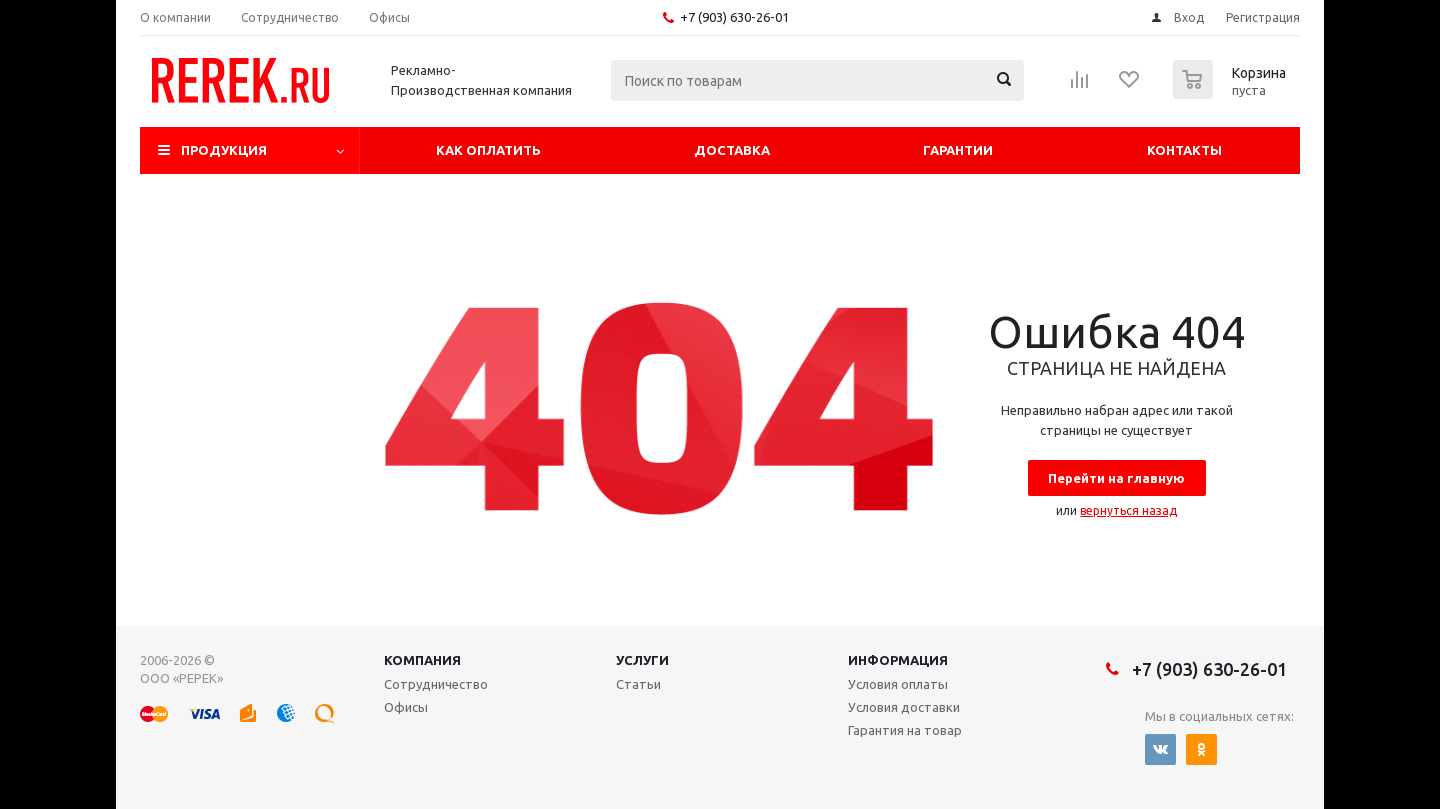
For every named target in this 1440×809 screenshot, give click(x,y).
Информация (898, 660)
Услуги (642, 660)
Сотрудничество (436, 684)
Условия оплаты (898, 684)
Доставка (732, 150)
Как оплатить (488, 150)
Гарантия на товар (905, 730)
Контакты (1184, 150)
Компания (422, 660)
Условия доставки (904, 707)
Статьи (638, 684)
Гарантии (958, 150)
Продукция (224, 150)
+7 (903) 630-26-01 (734, 17)
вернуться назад (1128, 510)
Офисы (406, 707)
